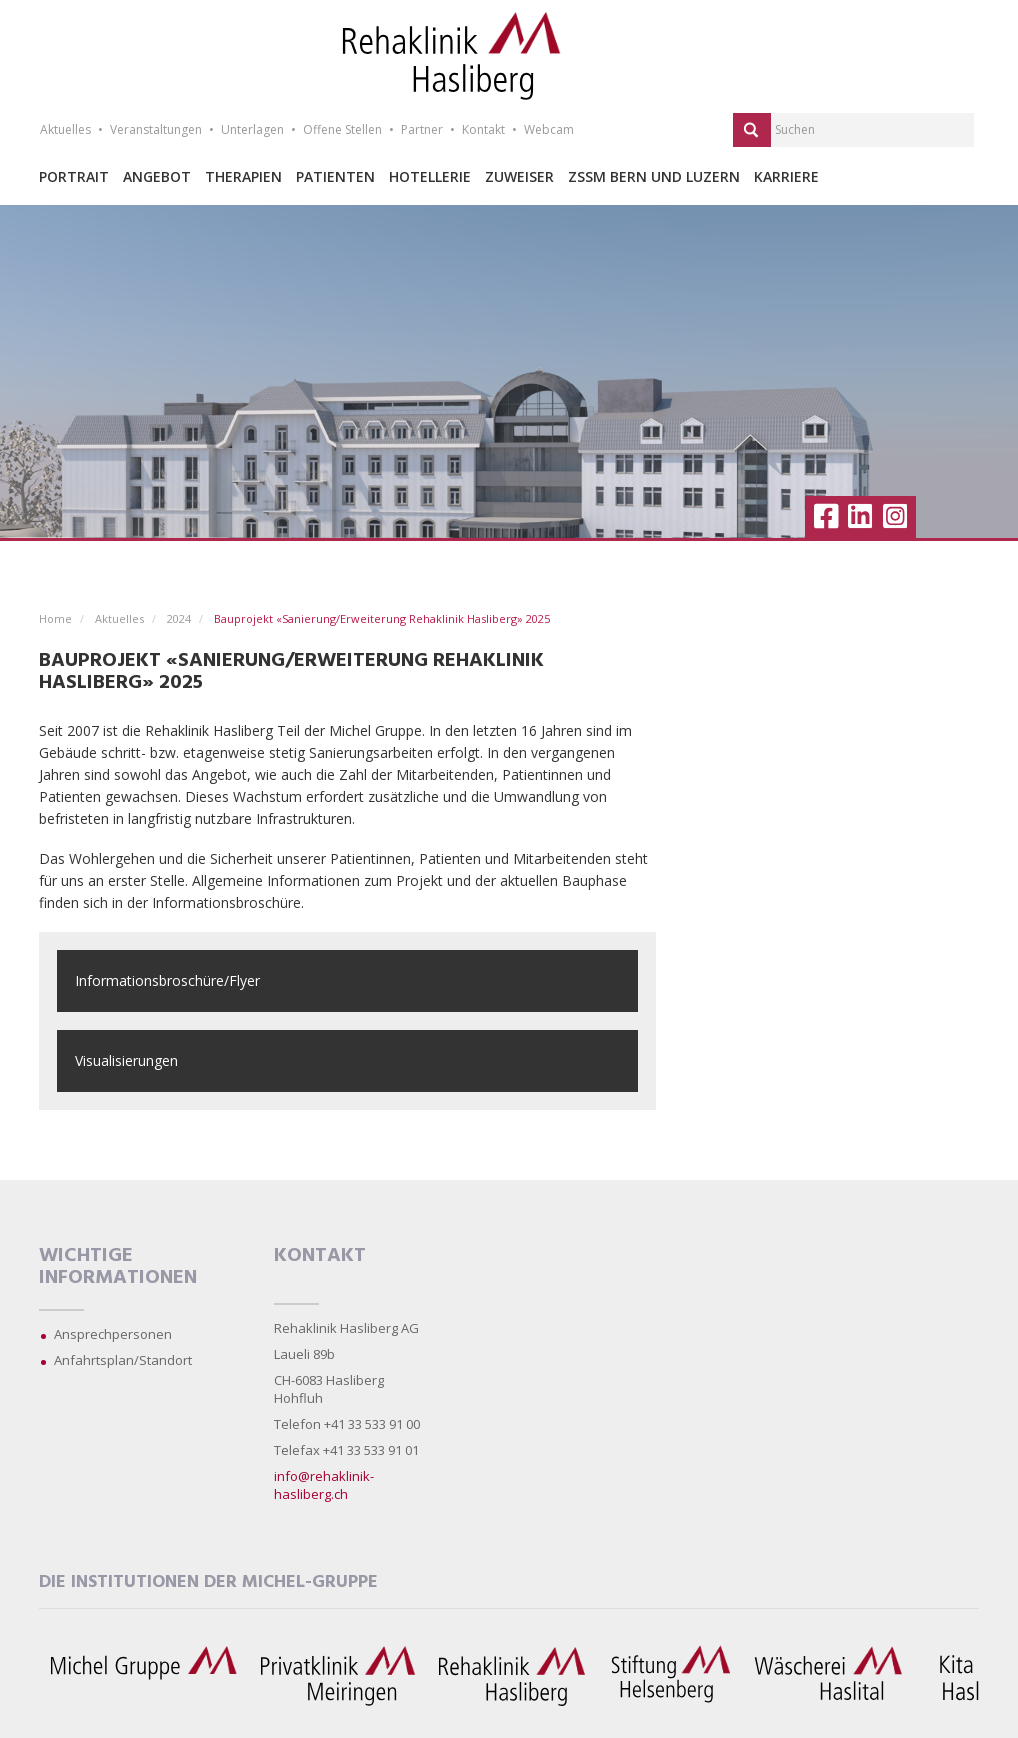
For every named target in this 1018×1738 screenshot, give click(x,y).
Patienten (335, 176)
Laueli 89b (304, 1354)
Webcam (549, 129)
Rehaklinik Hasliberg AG (346, 1328)
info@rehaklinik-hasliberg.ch (324, 1485)
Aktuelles (65, 129)
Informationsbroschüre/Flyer (167, 980)
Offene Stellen (342, 129)
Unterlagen (252, 129)
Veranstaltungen (156, 129)
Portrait (74, 176)
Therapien (243, 176)
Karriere (786, 176)
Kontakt (483, 129)
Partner (422, 129)
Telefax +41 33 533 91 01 (346, 1450)
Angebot (157, 176)
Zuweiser (519, 176)
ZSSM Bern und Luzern (654, 176)
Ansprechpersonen (113, 1334)
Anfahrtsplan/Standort (123, 1360)
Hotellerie (430, 176)
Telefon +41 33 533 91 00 (347, 1424)
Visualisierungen (126, 1060)
